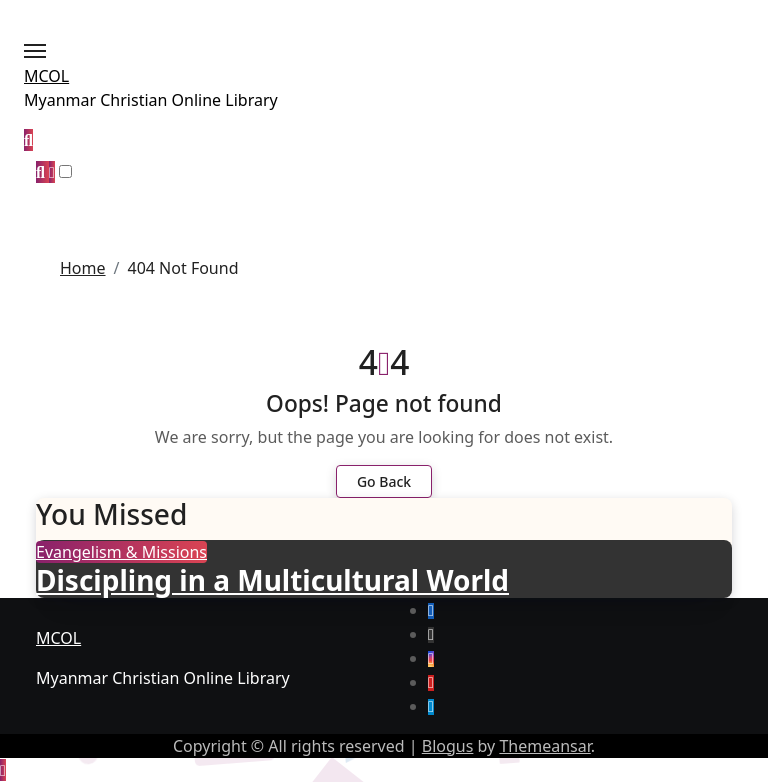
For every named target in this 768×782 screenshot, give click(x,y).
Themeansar (544, 746)
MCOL (46, 76)
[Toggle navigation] (35, 51)
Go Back (384, 481)
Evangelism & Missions (121, 552)
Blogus (448, 746)
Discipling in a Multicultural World (272, 580)
